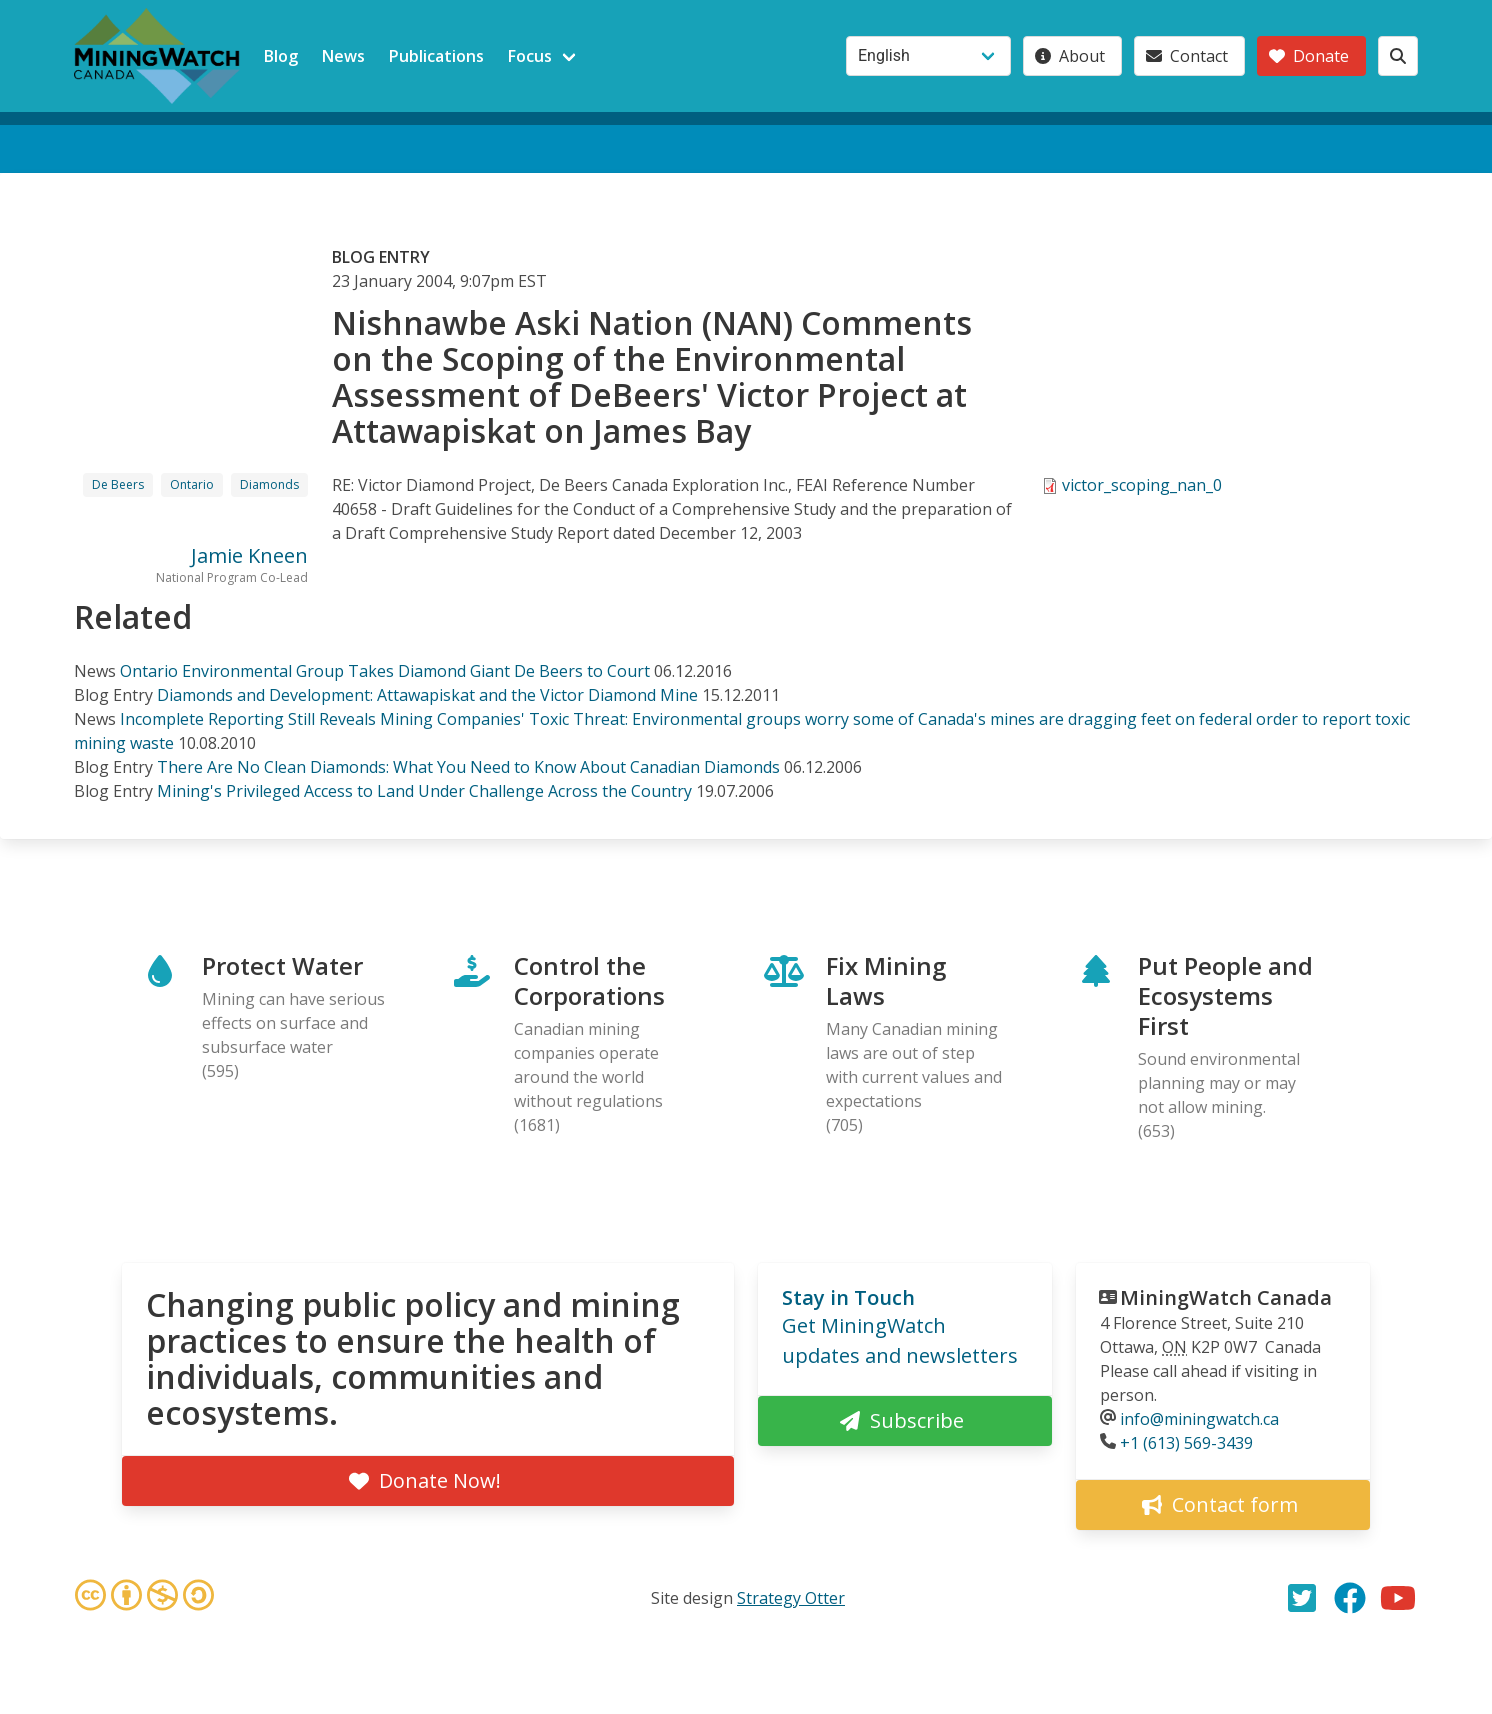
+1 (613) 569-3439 (1186, 1443)
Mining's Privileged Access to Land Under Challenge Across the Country (424, 791)
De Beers (118, 484)
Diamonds (269, 484)
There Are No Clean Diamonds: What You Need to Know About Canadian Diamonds (468, 767)
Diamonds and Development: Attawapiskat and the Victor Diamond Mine (427, 695)
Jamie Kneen (249, 555)
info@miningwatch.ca (1199, 1419)
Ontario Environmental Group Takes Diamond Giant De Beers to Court (385, 671)
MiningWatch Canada (1226, 1297)
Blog (281, 56)
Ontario (192, 484)
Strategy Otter (791, 1598)
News (343, 56)
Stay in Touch (848, 1297)
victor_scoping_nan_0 (1142, 485)
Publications (436, 56)
